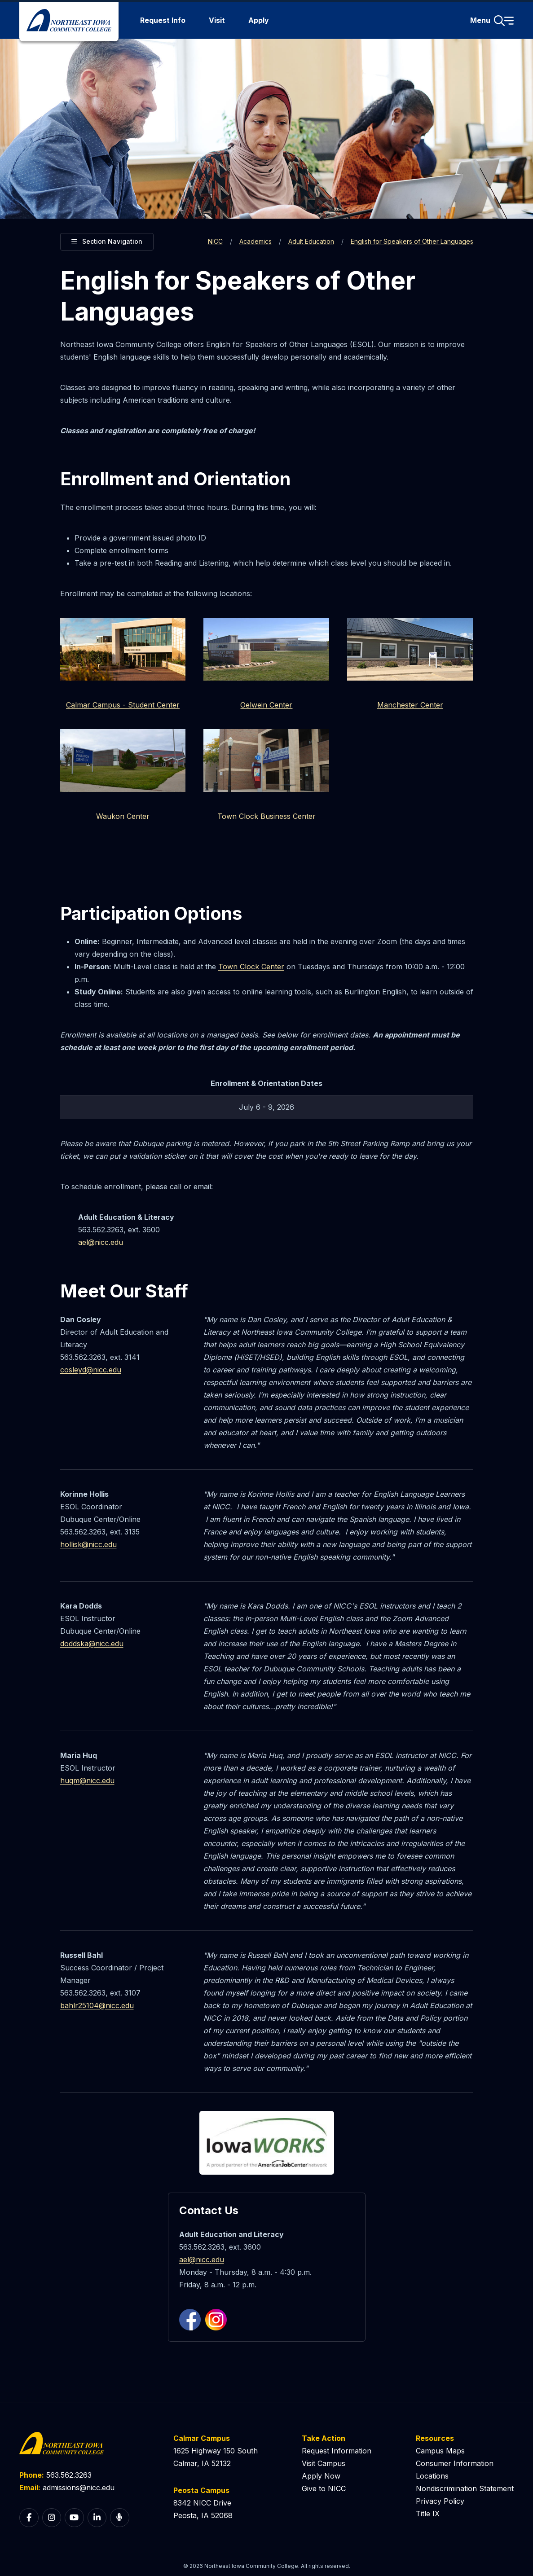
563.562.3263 (69, 2474)
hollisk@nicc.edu (88, 1544)
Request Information (336, 2450)
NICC (215, 241)
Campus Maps (440, 2450)
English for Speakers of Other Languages (412, 241)
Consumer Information (454, 2463)
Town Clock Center (251, 966)
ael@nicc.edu (100, 1242)
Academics (255, 241)
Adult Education (311, 241)
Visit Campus (323, 2463)
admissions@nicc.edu (79, 2487)
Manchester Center (410, 704)
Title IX (428, 2513)
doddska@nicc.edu (91, 1643)
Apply (258, 20)
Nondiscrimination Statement (465, 2488)
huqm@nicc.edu (87, 1780)
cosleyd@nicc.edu (90, 1369)
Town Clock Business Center (266, 816)
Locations (432, 2475)
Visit (217, 20)
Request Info (162, 20)
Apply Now (321, 2475)
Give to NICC (324, 2488)
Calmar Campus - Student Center (123, 704)
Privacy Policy (440, 2501)
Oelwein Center (266, 704)
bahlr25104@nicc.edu (97, 2005)
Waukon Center (123, 816)
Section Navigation (106, 240)
